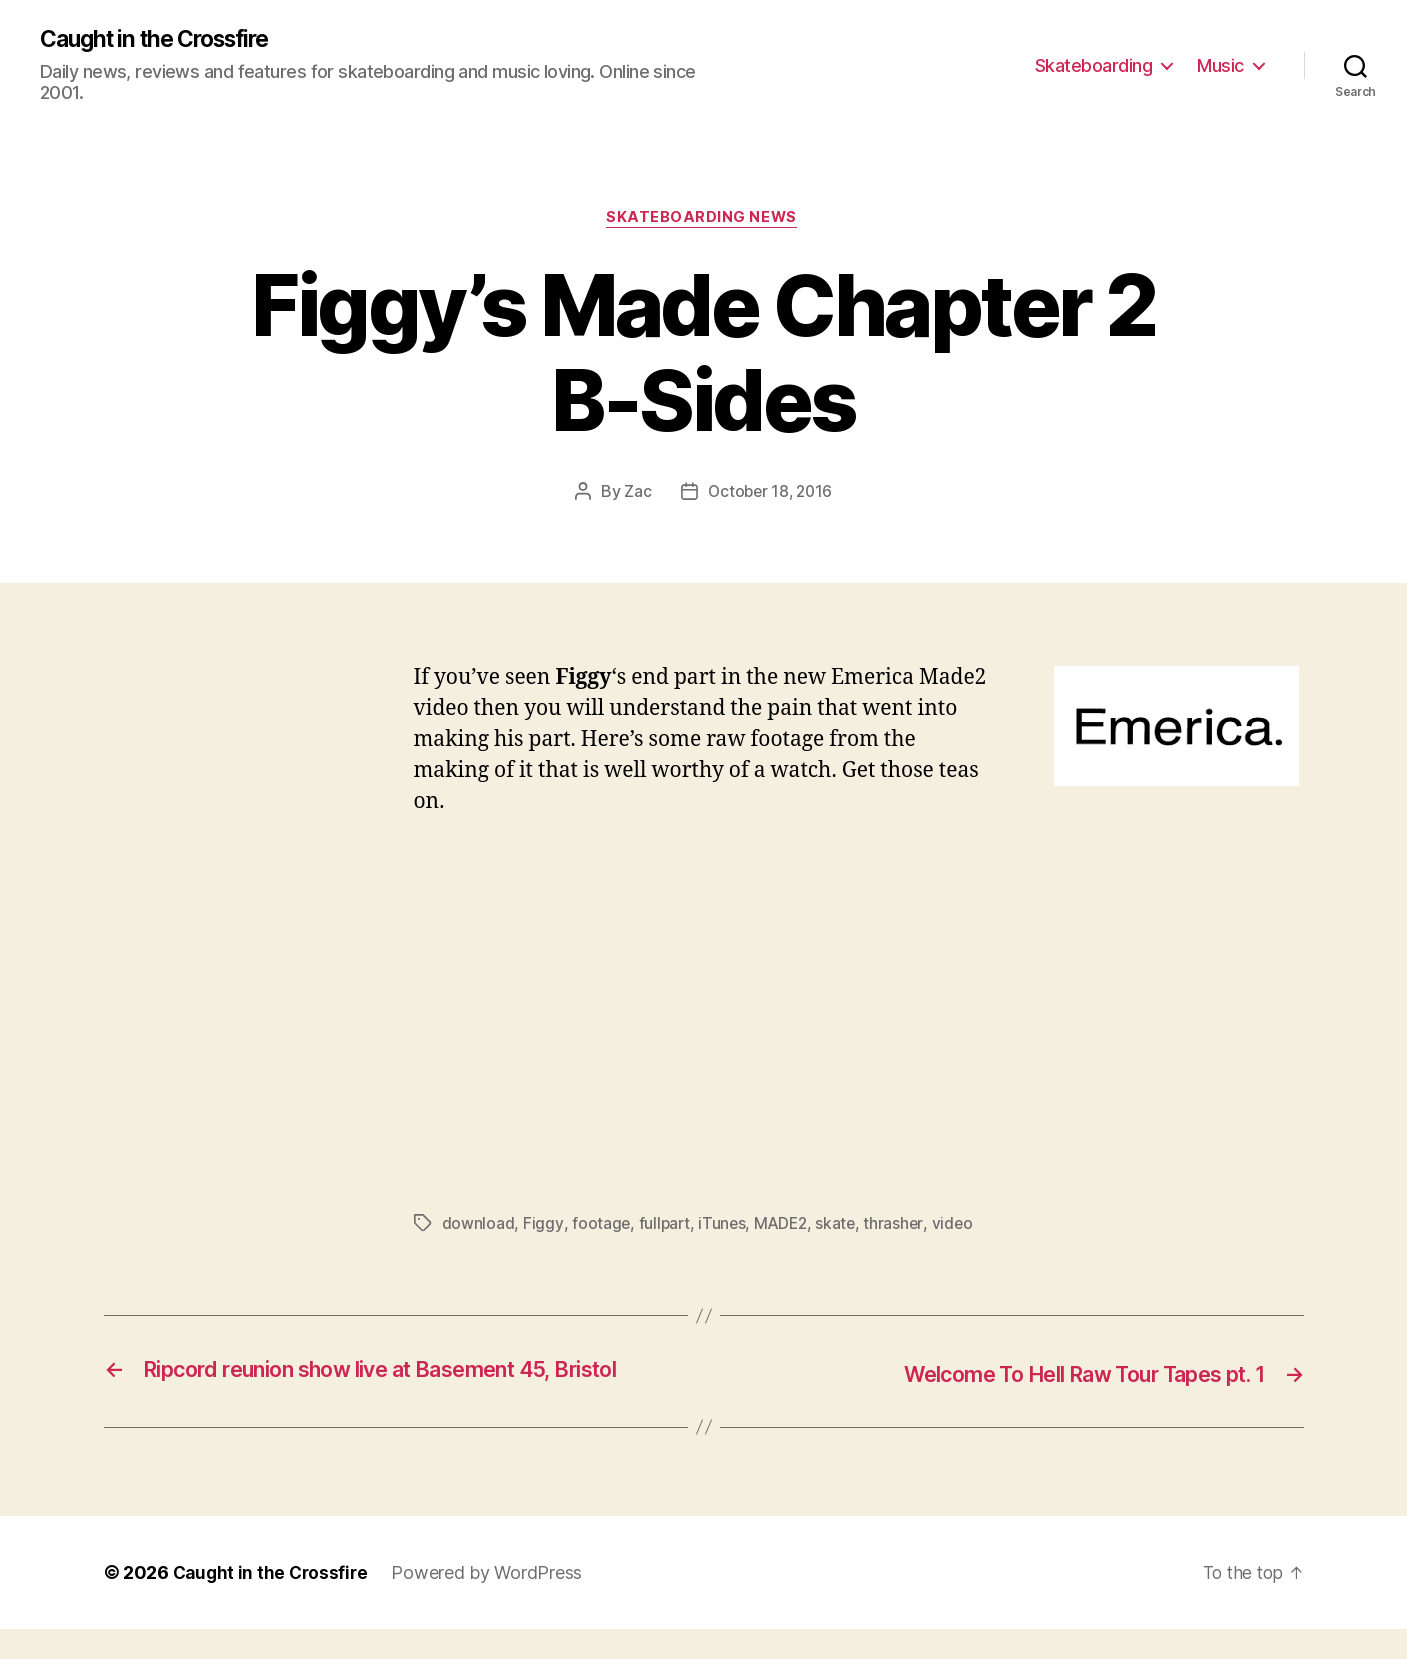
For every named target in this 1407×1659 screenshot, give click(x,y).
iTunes (724, 1226)
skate (841, 1226)
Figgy (543, 1226)
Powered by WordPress (492, 1602)
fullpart (665, 1226)
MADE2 (785, 1226)
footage (600, 1226)
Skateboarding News (703, 221)
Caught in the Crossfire (164, 40)
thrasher (900, 1226)
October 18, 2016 (770, 495)
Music (1220, 65)
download (478, 1226)
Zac (634, 495)
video (959, 1226)
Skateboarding (1094, 65)
